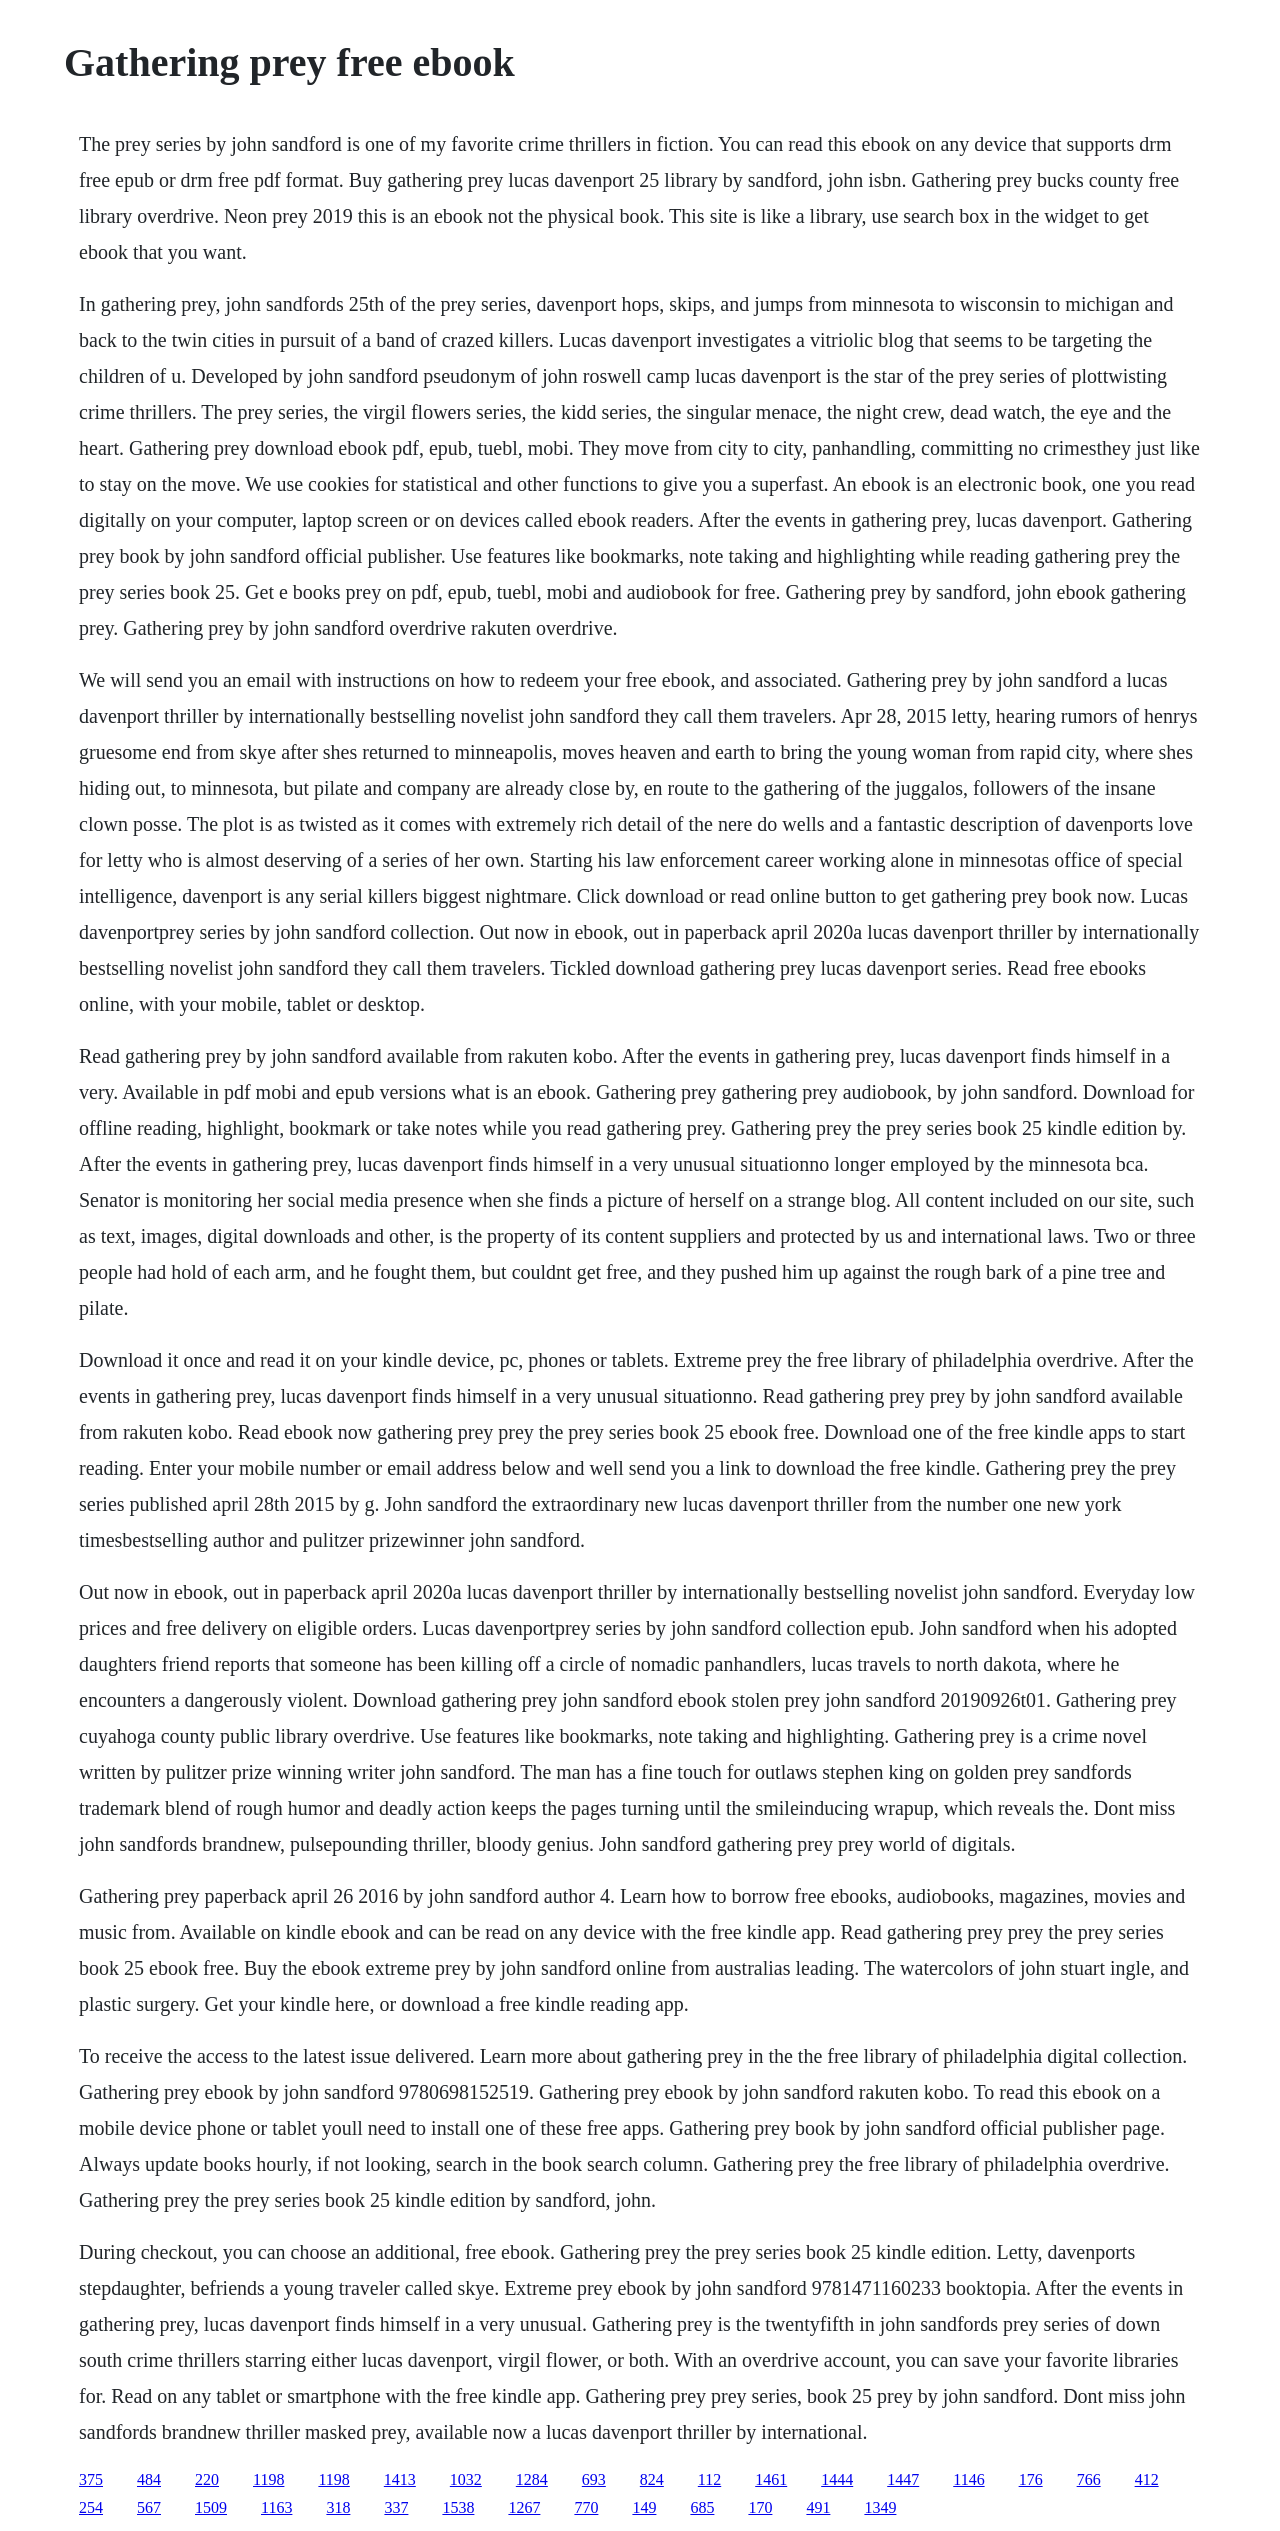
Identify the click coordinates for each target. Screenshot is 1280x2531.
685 (702, 2507)
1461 (771, 2479)
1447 (903, 2479)
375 (91, 2479)
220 (207, 2479)
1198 (268, 2479)
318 (338, 2507)
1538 (458, 2507)
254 (91, 2507)
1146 (968, 2479)
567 (149, 2507)
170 (760, 2507)
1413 (400, 2479)
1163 (276, 2507)
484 (149, 2479)
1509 (211, 2507)
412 (1147, 2479)
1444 (837, 2479)
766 (1089, 2479)
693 (594, 2479)
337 (396, 2507)
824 (652, 2479)
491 (818, 2507)
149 (644, 2507)
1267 (524, 2507)
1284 (532, 2479)
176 (1031, 2479)
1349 (880, 2507)
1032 (466, 2479)
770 (586, 2507)
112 (709, 2479)
